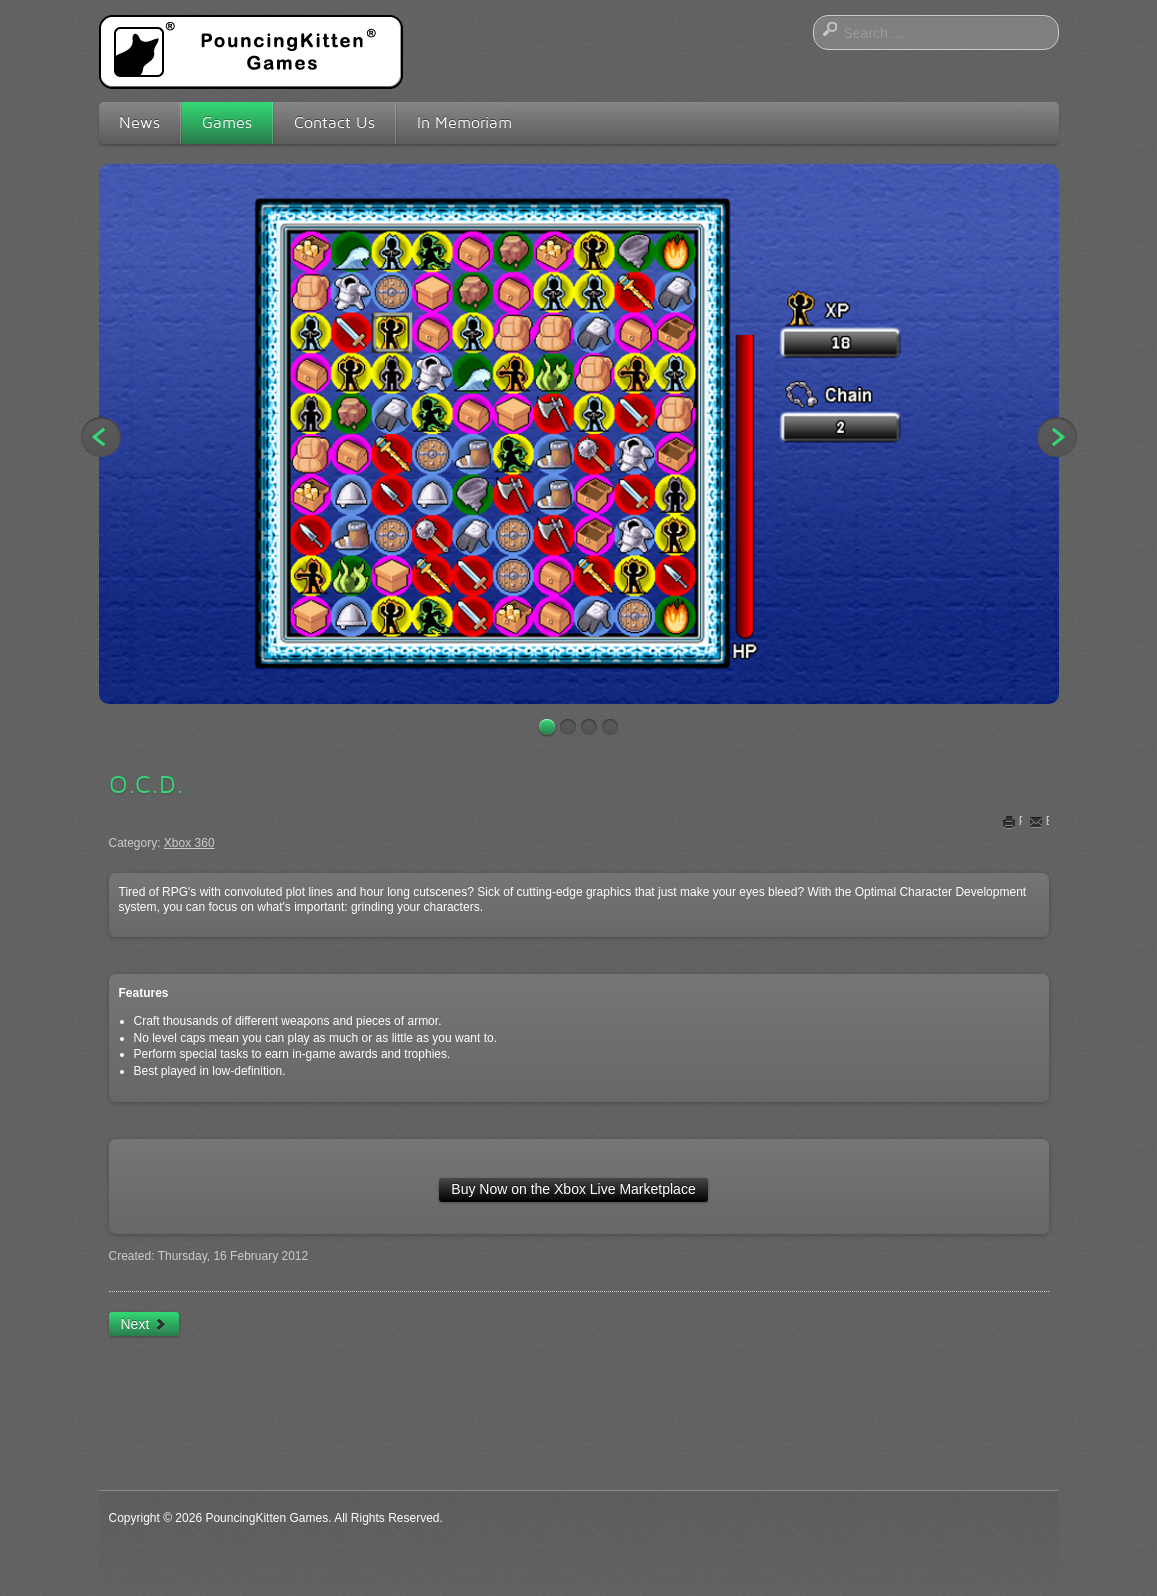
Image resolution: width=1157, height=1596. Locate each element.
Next (1057, 437)
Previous (101, 437)
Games (227, 122)
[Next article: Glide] (144, 1324)
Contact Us (334, 122)
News (139, 122)
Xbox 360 (189, 843)
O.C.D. (146, 784)
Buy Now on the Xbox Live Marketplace (573, 1189)
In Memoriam (464, 122)
